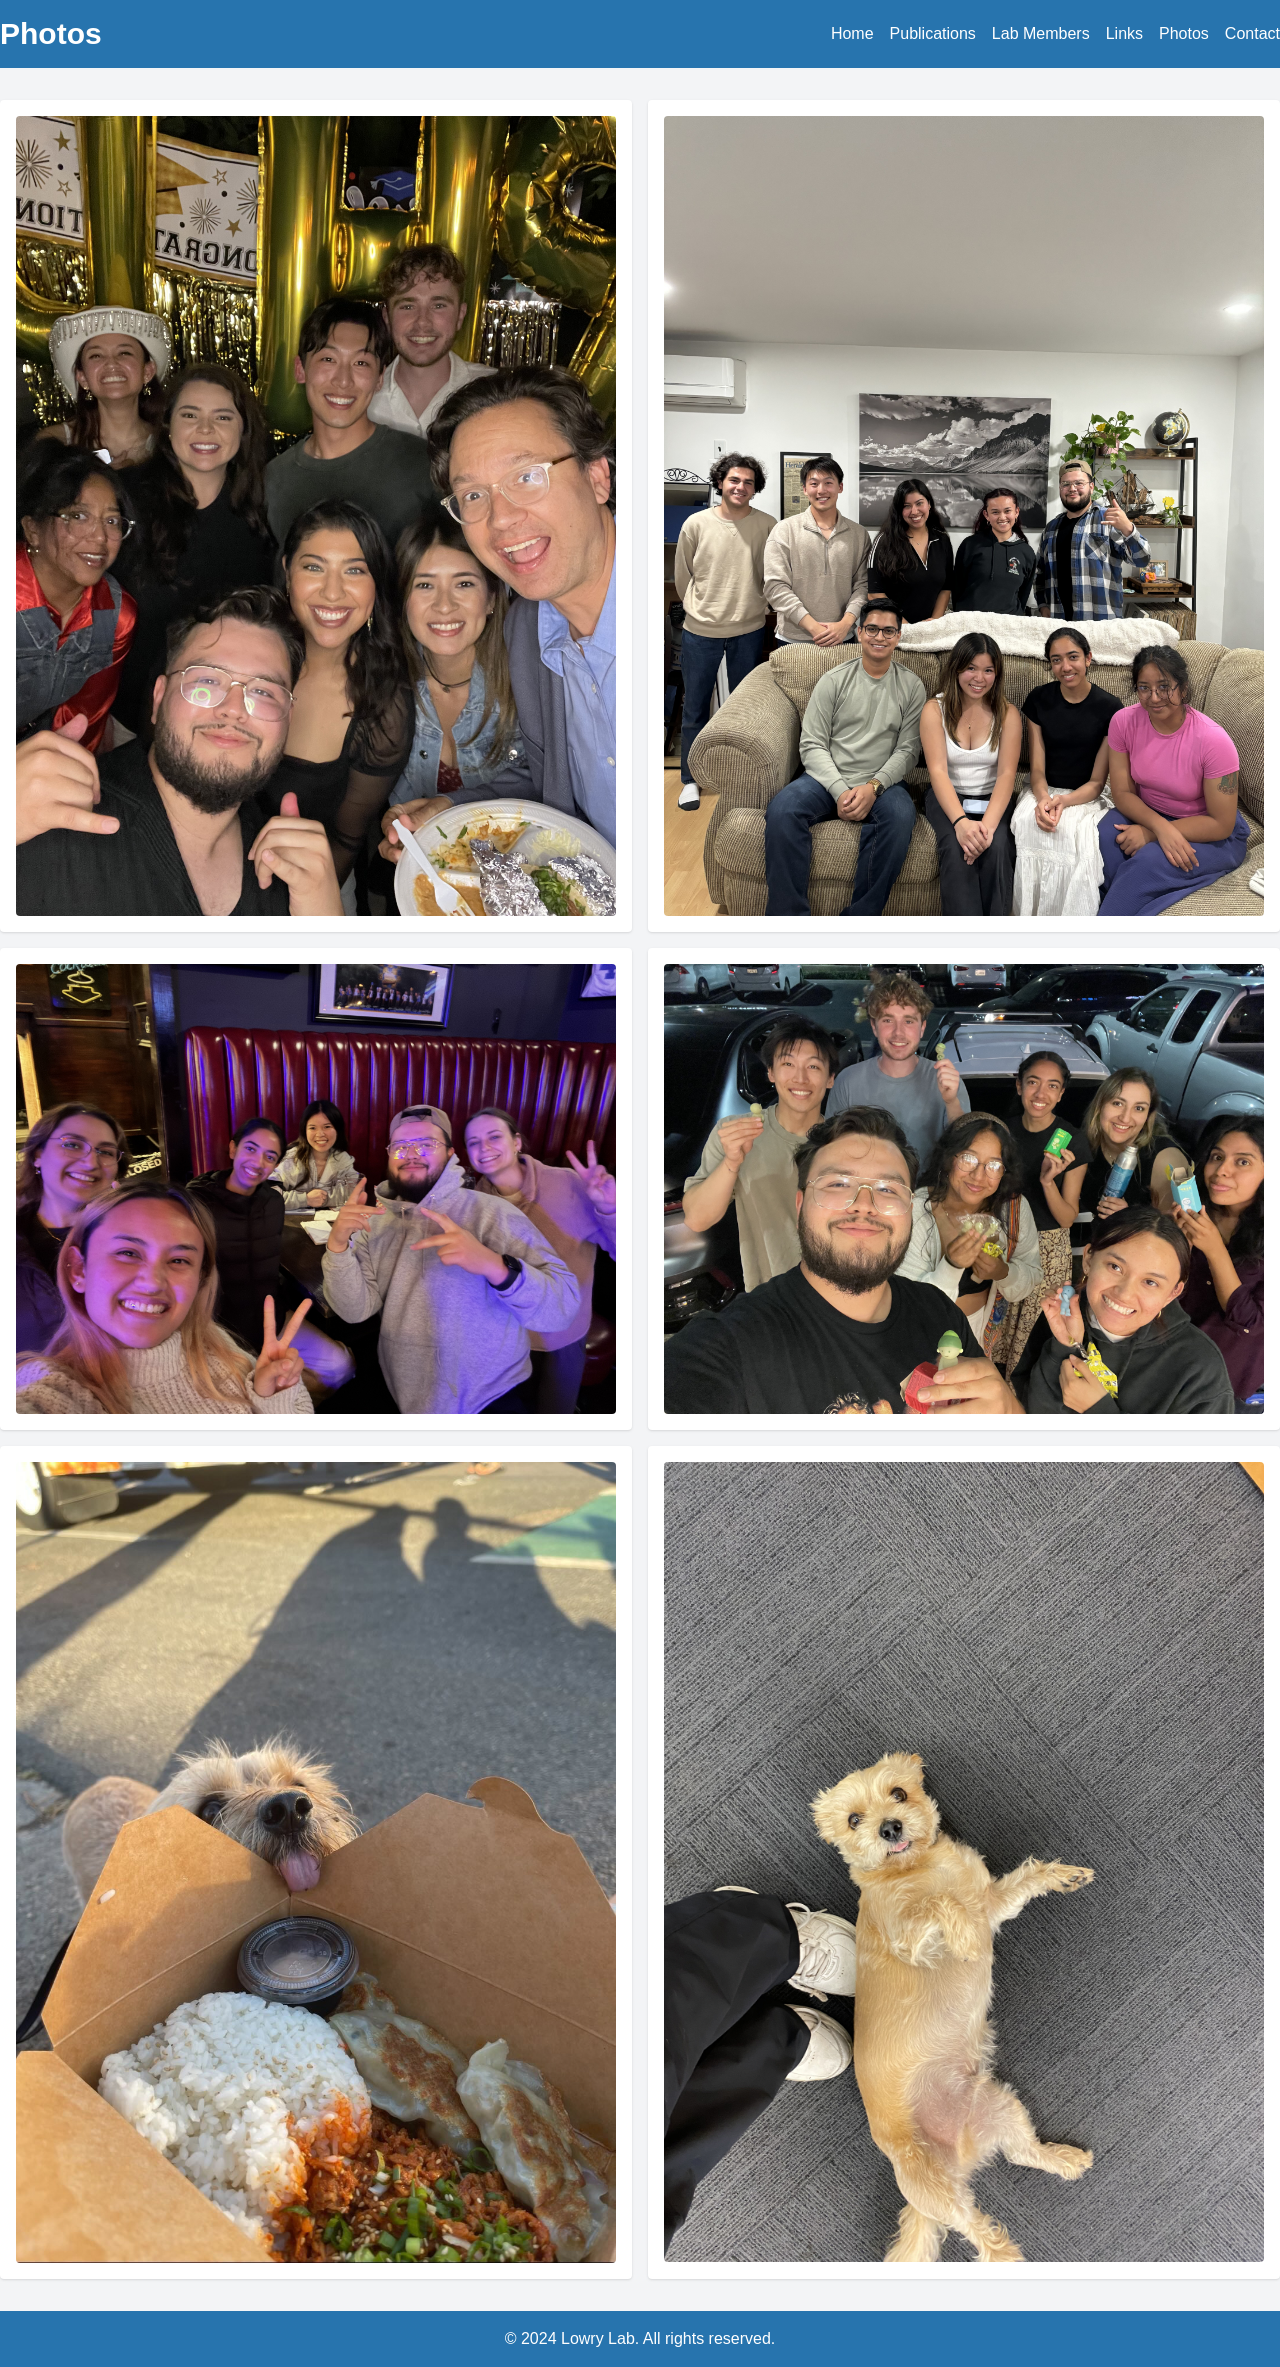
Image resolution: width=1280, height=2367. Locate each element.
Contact (1252, 33)
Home (852, 33)
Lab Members (1041, 33)
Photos (1184, 33)
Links (1124, 33)
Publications (933, 33)
